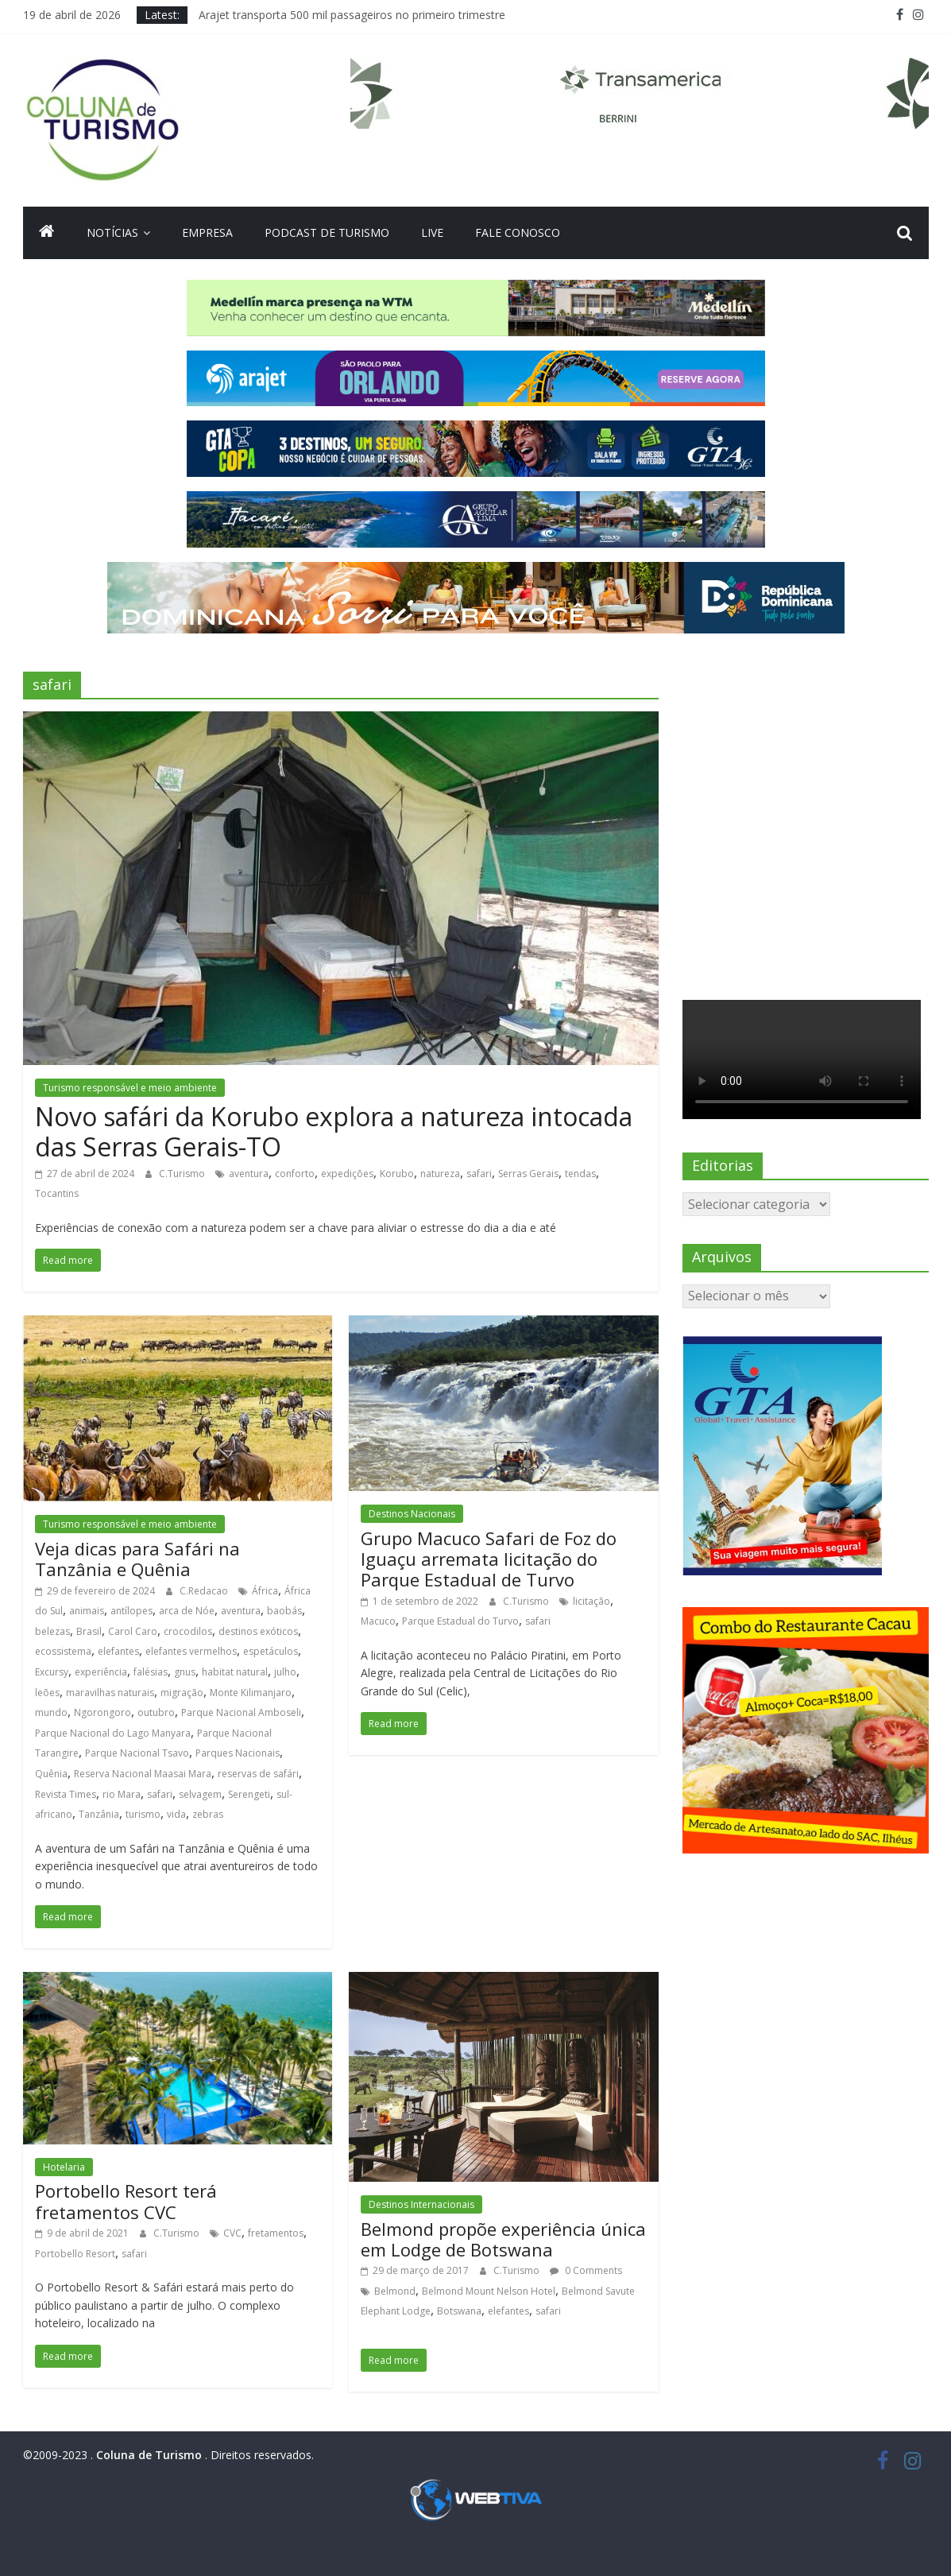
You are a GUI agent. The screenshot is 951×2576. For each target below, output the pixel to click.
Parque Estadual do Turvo (460, 1621)
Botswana (459, 2311)
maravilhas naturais (110, 1692)
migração (181, 1692)
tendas (580, 1173)
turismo (143, 1814)
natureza (440, 1173)
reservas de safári (258, 1773)
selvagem (200, 1794)
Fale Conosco (517, 232)
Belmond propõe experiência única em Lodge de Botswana (503, 2239)
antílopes (131, 1610)
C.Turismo (183, 1173)
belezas (52, 1631)
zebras (207, 1814)
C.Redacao (205, 1591)
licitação (591, 1601)
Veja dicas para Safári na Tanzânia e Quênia (137, 1558)
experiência (101, 1672)
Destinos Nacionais (412, 1513)
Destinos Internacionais (421, 2204)
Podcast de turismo (327, 232)
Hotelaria (64, 2167)
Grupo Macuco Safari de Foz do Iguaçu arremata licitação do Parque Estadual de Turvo (489, 1559)
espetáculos (270, 1651)
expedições (347, 1173)
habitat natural (235, 1672)
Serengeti (249, 1794)
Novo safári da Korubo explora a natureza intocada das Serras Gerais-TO (333, 1131)
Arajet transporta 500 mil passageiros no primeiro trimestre (352, 14)
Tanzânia (99, 1814)
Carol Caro (132, 1631)
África (265, 1591)
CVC (232, 2233)
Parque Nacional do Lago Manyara (113, 1733)
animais (86, 1610)
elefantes (118, 1651)
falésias (150, 1672)
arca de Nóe (187, 1610)
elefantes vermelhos (191, 1651)
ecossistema (63, 1651)
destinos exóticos (258, 1631)
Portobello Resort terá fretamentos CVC (126, 2201)
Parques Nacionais (237, 1753)
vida (176, 1814)
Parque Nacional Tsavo (137, 1753)
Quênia (51, 1773)
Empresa (207, 232)
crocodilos (188, 1631)
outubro (156, 1712)
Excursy (51, 1672)
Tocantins (57, 1193)
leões (47, 1692)
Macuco (378, 1621)
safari (479, 1173)
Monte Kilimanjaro (251, 1692)
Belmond (395, 2291)
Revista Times (65, 1794)
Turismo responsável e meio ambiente (130, 1087)
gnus (184, 1672)
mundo (51, 1712)
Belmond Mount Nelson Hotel (488, 2291)
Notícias (112, 232)
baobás (284, 1610)
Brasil (89, 1631)
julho (285, 1672)
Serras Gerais (528, 1173)
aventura (249, 1173)
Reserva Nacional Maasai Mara (142, 1773)
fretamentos (275, 2233)
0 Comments (586, 2270)
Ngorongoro (102, 1712)
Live (432, 232)
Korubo (397, 1173)
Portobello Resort (75, 2253)
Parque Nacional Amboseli (241, 1712)
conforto (295, 1173)
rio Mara (121, 1794)
